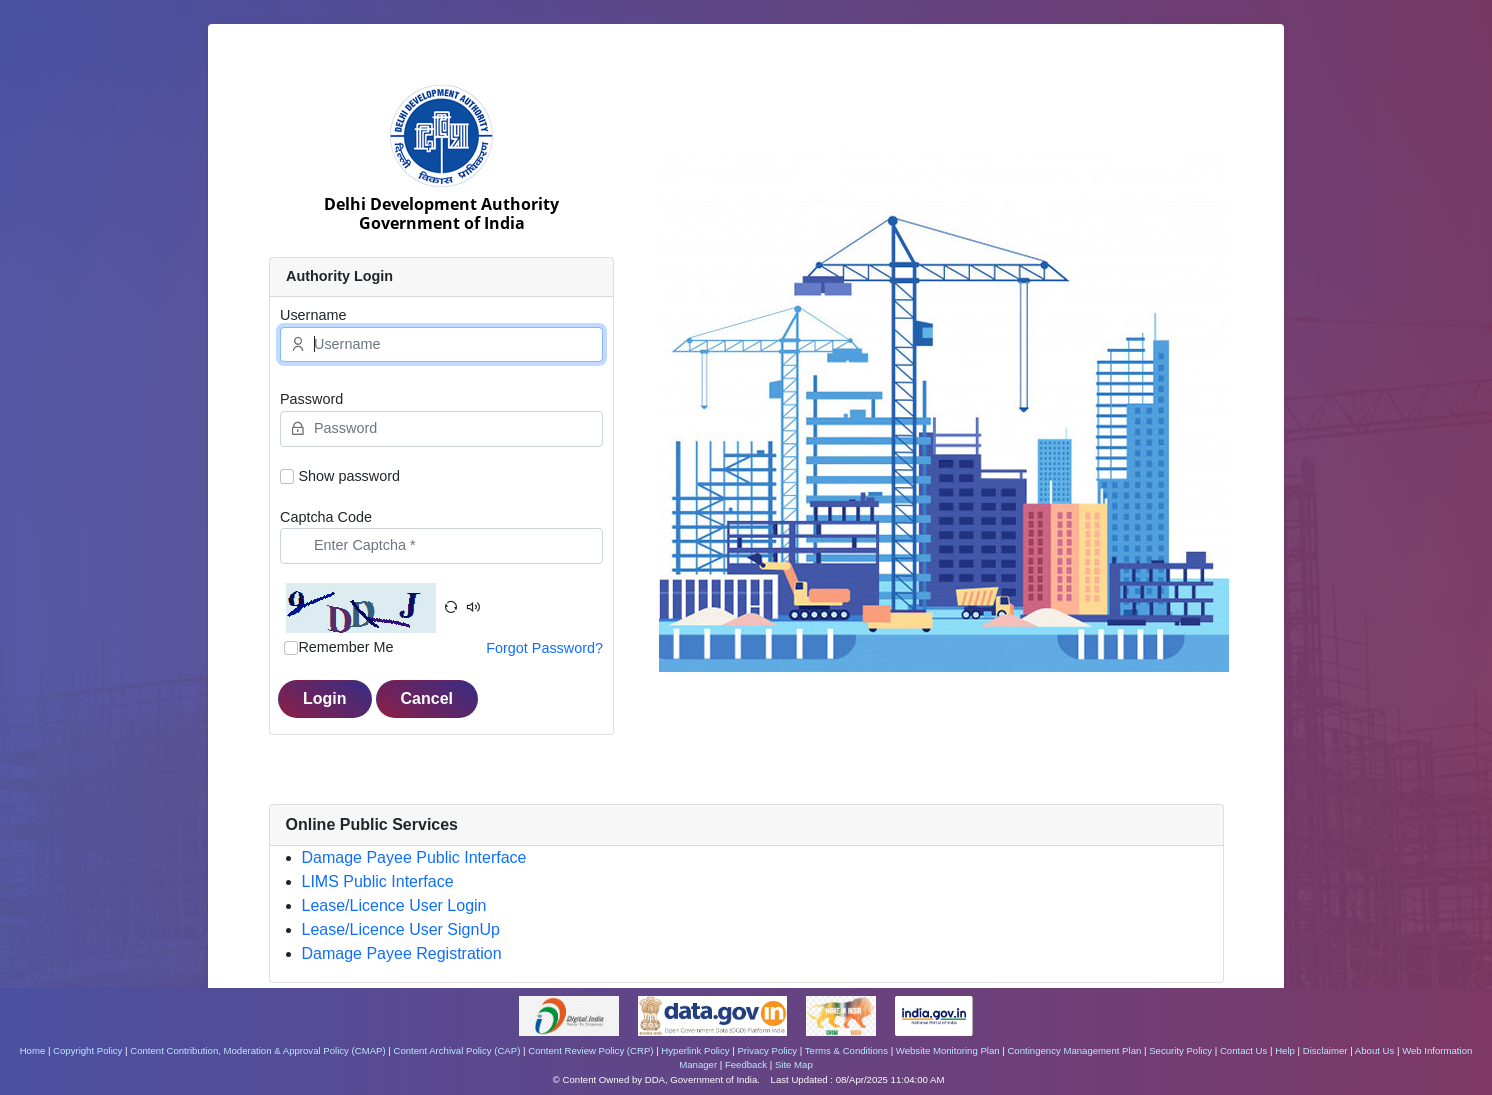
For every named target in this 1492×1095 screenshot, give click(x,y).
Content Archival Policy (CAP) (456, 1050)
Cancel (427, 698)
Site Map (794, 1064)
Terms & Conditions (846, 1050)
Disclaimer (1325, 1050)
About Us (1374, 1050)
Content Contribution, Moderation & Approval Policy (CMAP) (257, 1050)
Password (311, 399)
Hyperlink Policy (695, 1050)
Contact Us (1243, 1050)
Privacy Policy (767, 1050)
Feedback (746, 1064)
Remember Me (345, 647)
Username (313, 315)
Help (1285, 1050)
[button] (451, 608)
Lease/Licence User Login (394, 905)
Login (325, 698)
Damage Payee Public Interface (414, 857)
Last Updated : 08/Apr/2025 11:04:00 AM (858, 1079)
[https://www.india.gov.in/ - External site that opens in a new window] (934, 1014)
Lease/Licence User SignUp (401, 929)
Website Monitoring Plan (948, 1050)
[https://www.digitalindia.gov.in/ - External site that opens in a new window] (570, 1014)
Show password (349, 476)
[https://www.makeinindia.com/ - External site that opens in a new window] (842, 1014)
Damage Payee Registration (402, 953)
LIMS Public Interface (378, 881)
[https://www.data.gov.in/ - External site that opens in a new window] (714, 1014)
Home (33, 1050)
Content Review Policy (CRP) (590, 1050)
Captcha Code (326, 517)
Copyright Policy (87, 1050)
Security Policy (1180, 1050)
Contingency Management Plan (1074, 1050)
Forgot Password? (544, 648)
